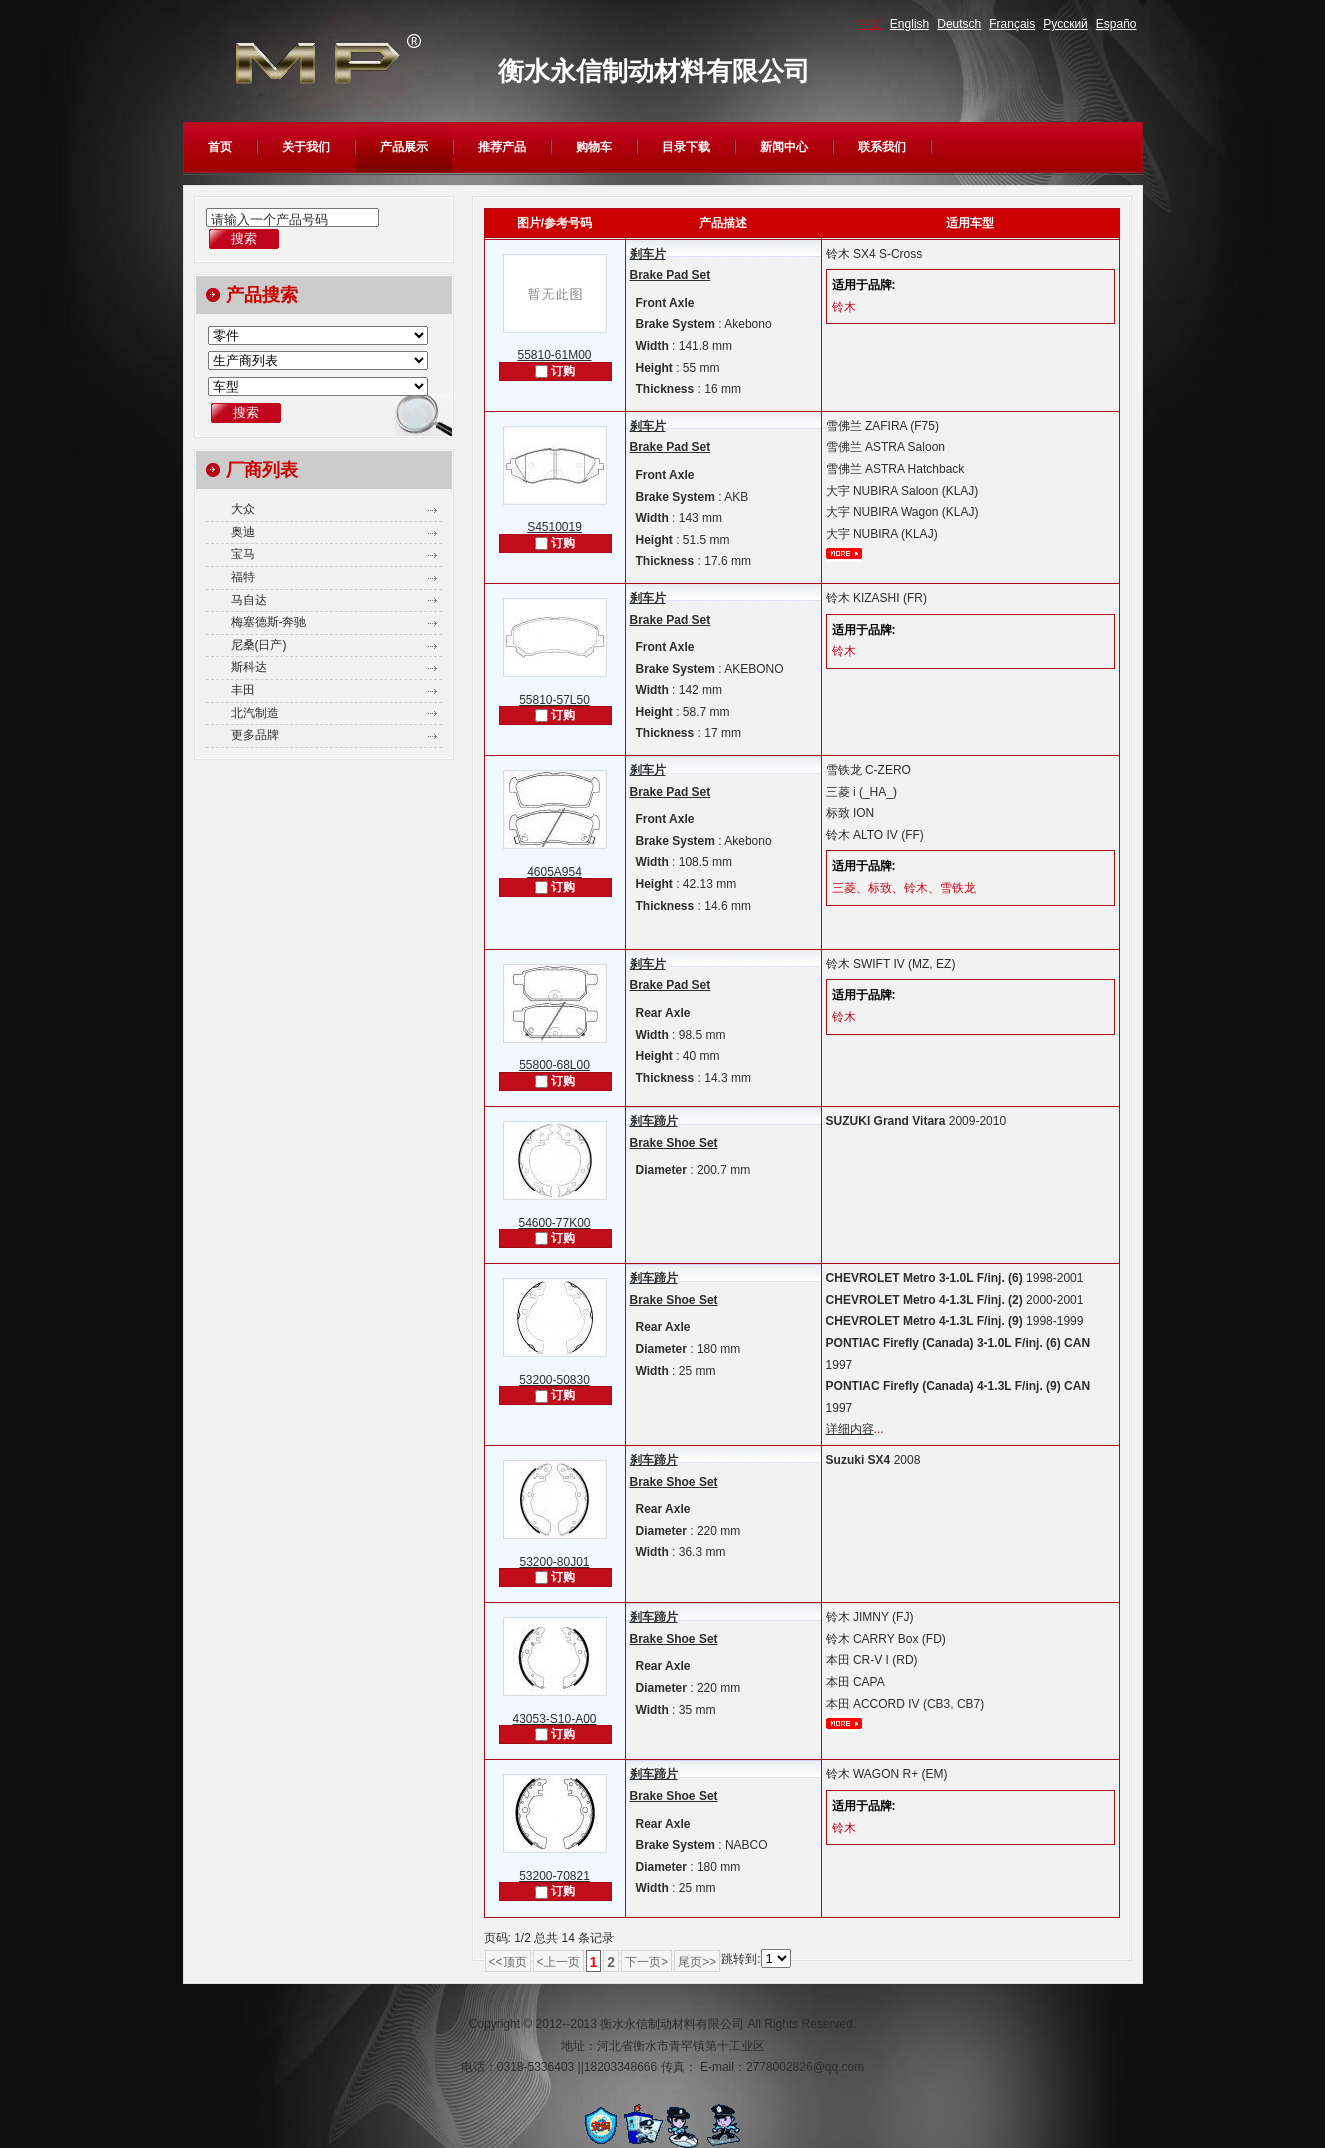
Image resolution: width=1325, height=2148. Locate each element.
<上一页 (558, 1962)
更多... (844, 553)
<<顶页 (508, 1962)
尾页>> (697, 1962)
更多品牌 (255, 735)
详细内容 (850, 1429)
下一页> (646, 1962)
